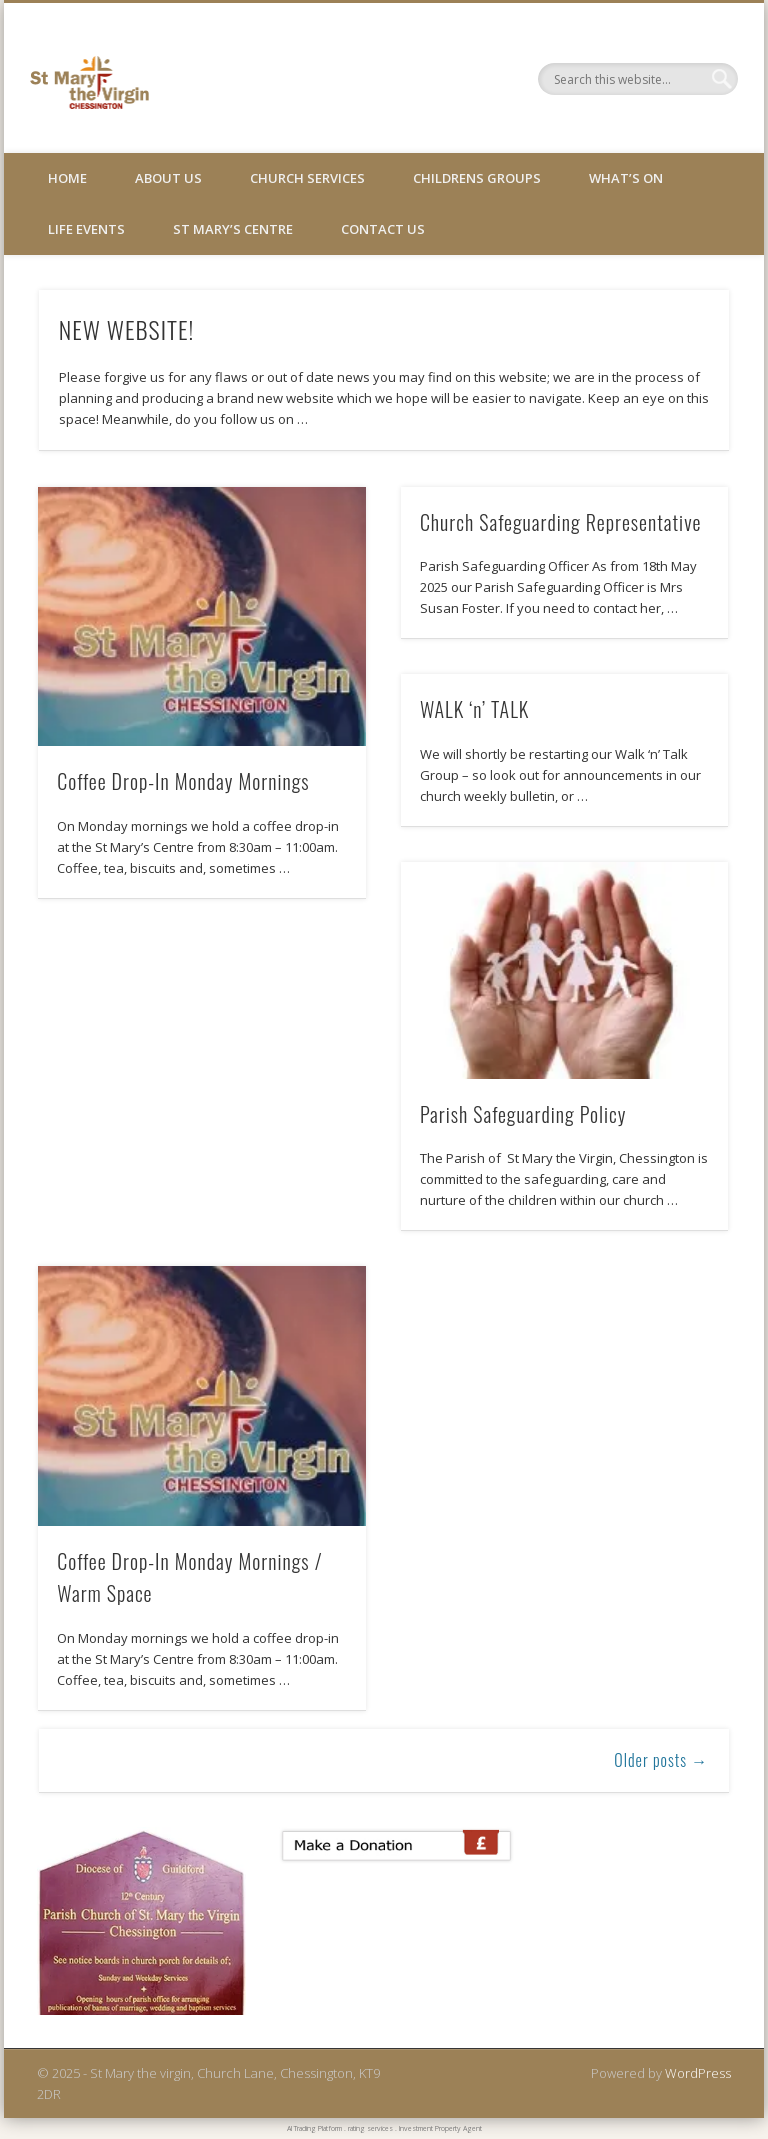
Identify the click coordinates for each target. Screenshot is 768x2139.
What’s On (626, 178)
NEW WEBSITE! (127, 329)
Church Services (307, 178)
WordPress (698, 2073)
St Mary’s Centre (233, 229)
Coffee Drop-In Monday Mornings (183, 781)
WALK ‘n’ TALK (474, 709)
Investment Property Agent (440, 2128)
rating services (370, 2128)
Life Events (86, 229)
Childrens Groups (477, 178)
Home (67, 178)
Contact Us (383, 229)
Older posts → (661, 1760)
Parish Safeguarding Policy (523, 1114)
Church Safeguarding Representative (561, 522)
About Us (168, 178)
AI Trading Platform (314, 2128)
